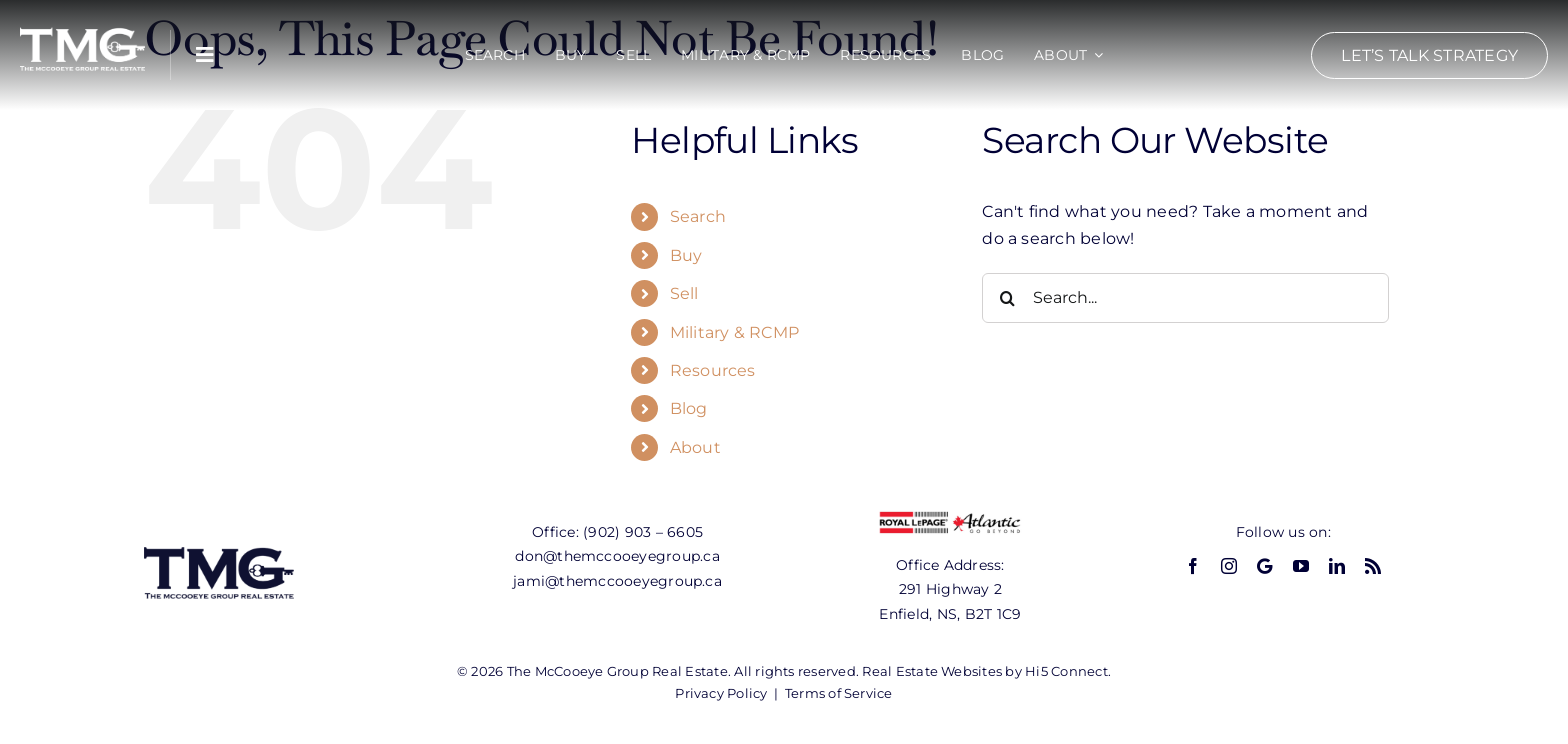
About (695, 447)
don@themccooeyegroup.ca (617, 556)
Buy (686, 255)
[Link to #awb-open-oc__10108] (205, 55)
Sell (684, 293)
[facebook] (1193, 566)
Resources (713, 370)
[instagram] (1229, 566)
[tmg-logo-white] (82, 27)
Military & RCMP (735, 332)
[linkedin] (1337, 566)
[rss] (1373, 566)
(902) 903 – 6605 (643, 532)
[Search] (1007, 298)
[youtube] (1301, 566)
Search (698, 216)
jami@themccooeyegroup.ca (617, 581)
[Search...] (1185, 298)
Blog (689, 408)
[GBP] (1264, 566)
